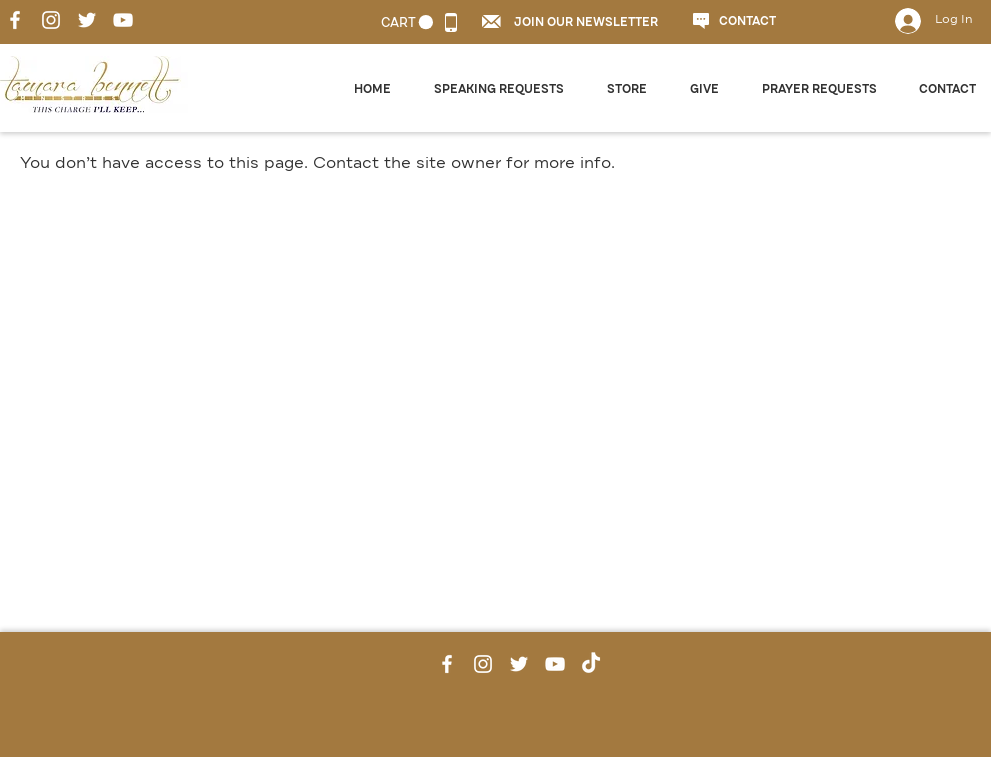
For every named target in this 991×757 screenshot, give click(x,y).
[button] (491, 21)
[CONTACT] (752, 22)
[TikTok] (591, 664)
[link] (407, 22)
